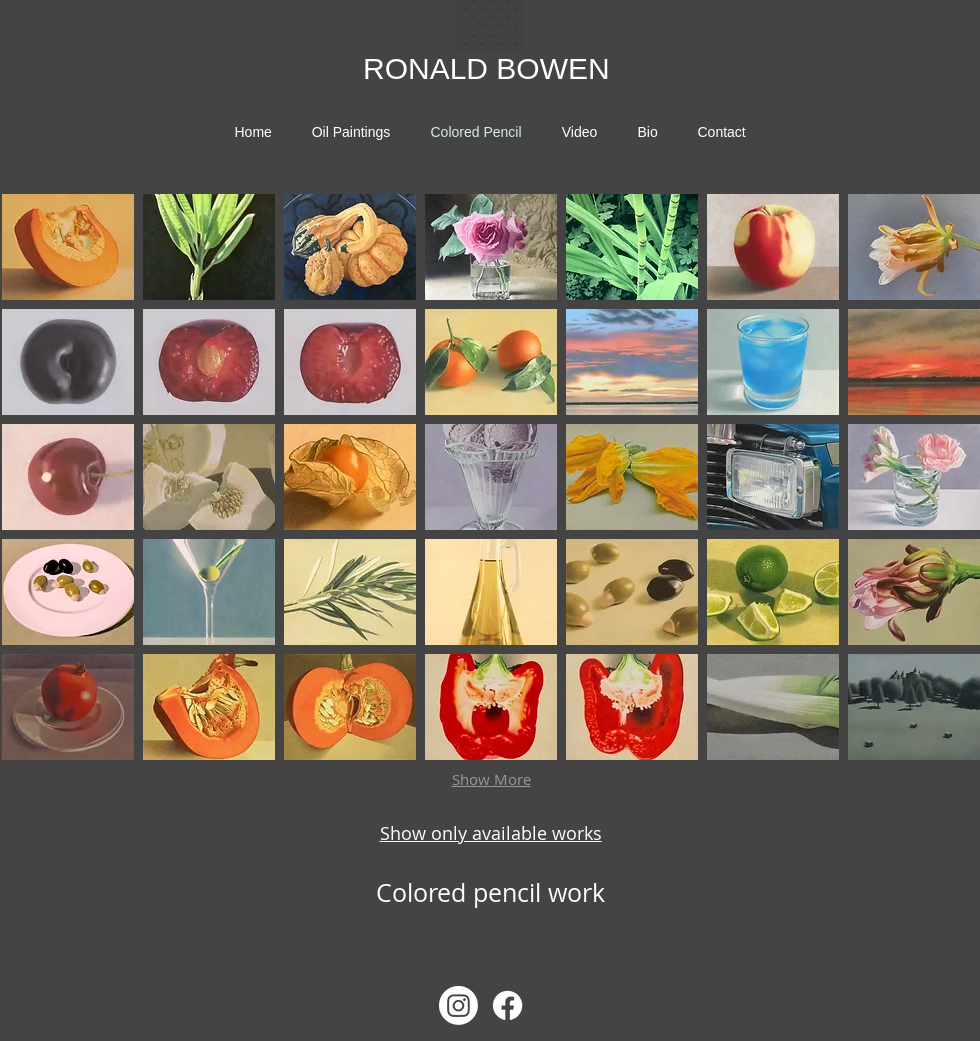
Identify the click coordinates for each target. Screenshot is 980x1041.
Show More (491, 779)
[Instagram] (458, 1005)
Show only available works (491, 833)
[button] (68, 247)
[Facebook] (507, 1005)
